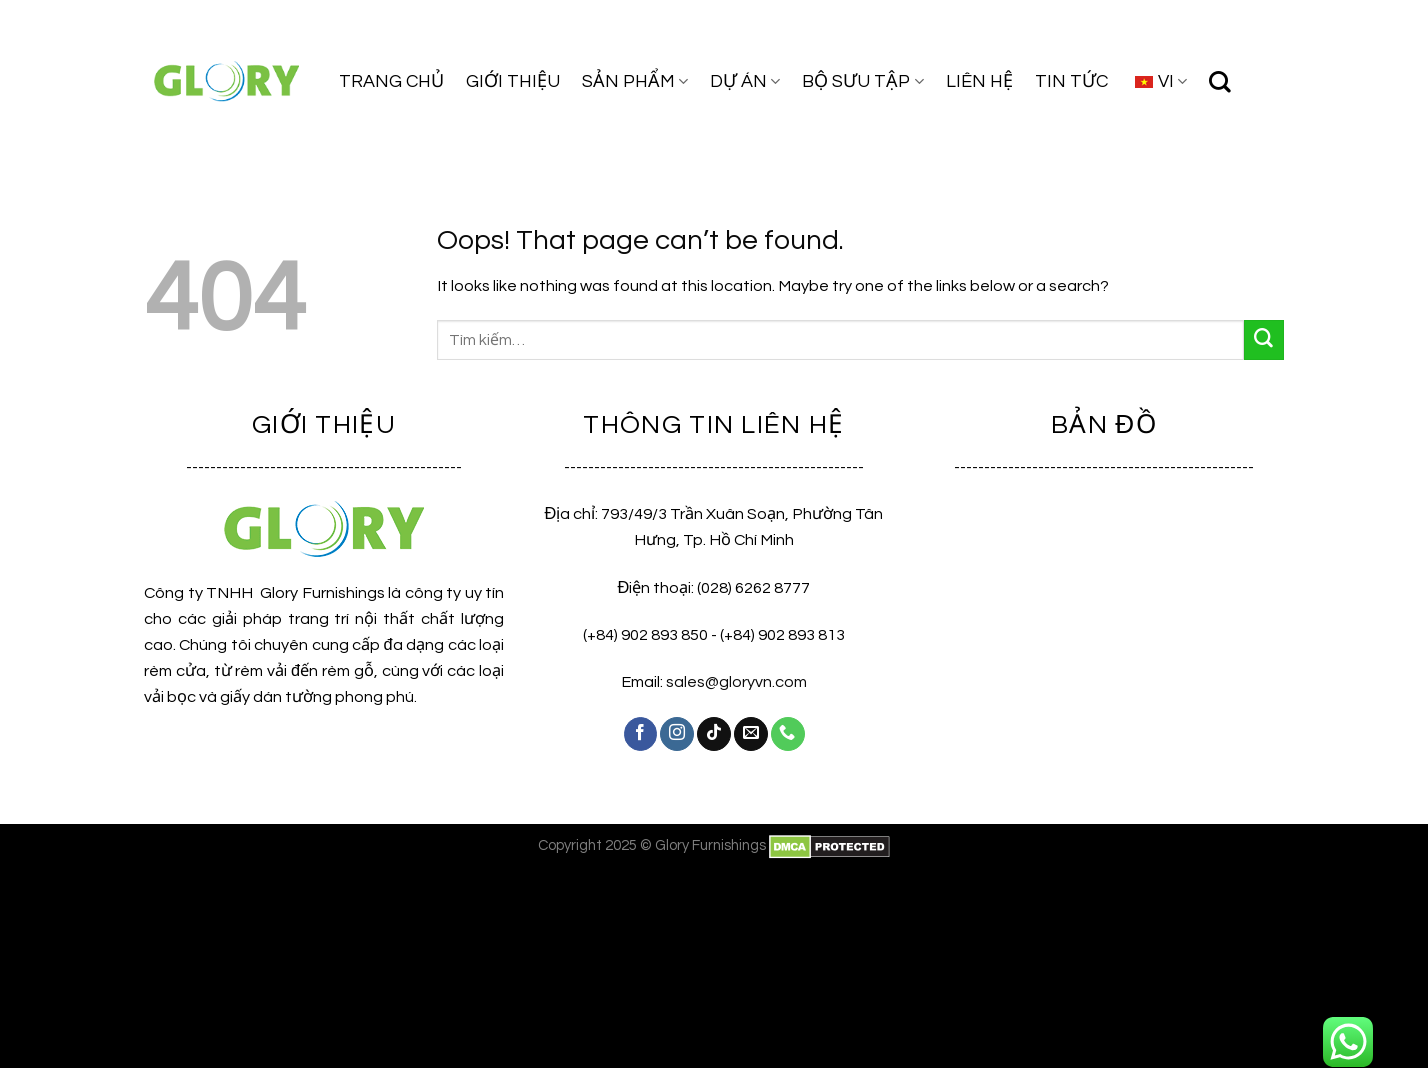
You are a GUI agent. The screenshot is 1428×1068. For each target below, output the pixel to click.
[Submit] (1264, 340)
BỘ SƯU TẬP (862, 81)
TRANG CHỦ (391, 81)
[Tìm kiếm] (1220, 82)
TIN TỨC (1071, 81)
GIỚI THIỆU (513, 81)
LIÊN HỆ (979, 81)
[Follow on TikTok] (714, 734)
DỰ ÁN (745, 81)
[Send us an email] (751, 734)
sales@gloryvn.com (736, 682)
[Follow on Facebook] (641, 734)
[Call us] (788, 734)
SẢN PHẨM (635, 81)
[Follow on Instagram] (677, 734)
